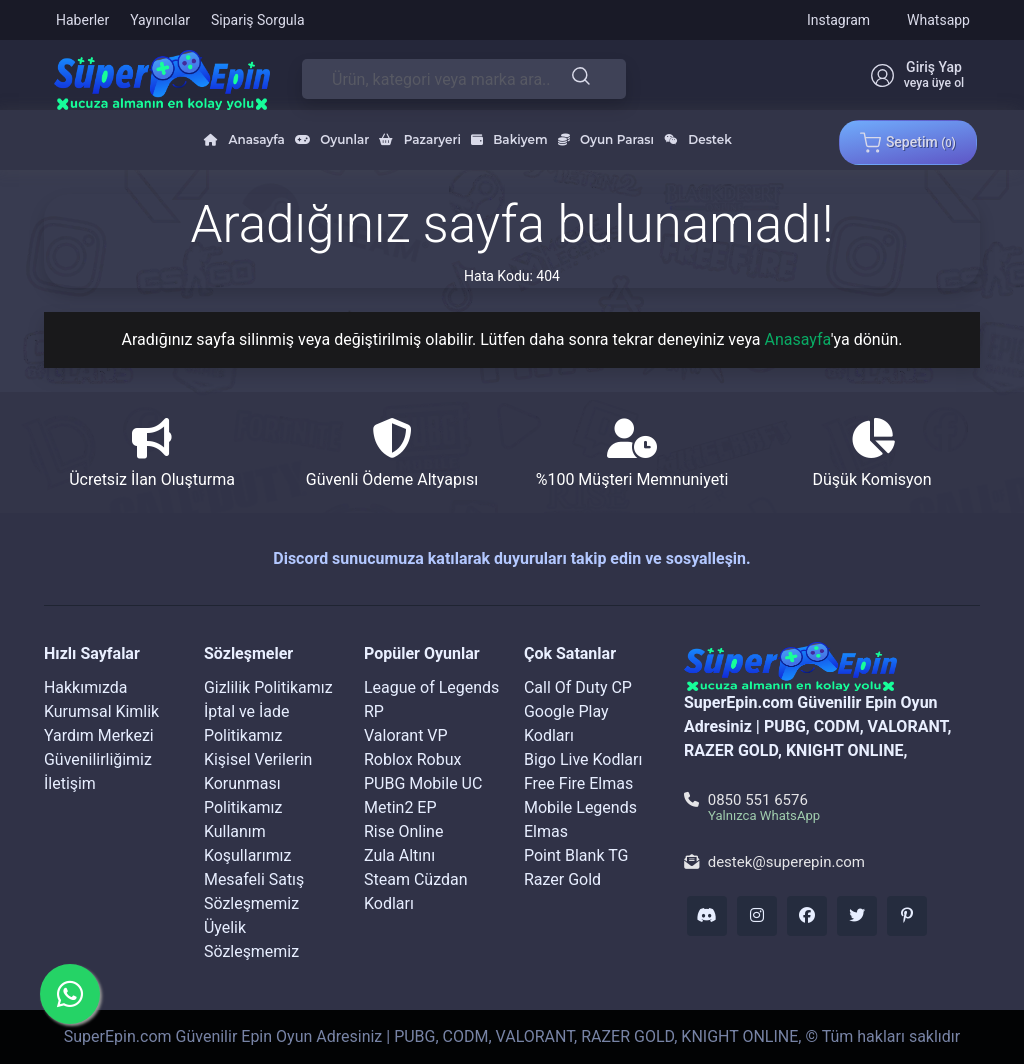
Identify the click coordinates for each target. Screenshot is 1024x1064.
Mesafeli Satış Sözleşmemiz (254, 891)
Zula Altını (399, 855)
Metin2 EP (400, 807)
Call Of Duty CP (578, 687)
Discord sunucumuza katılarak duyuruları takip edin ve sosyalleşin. (512, 558)
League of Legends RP (431, 699)
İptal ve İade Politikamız (247, 723)
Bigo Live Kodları (583, 759)
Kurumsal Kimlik (102, 711)
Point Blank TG (576, 855)
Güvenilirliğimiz (98, 759)
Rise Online (403, 831)
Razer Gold (562, 879)
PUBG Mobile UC (423, 783)
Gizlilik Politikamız (268, 687)
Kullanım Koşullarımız (248, 843)
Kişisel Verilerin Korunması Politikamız (258, 783)
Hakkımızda (86, 687)
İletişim (70, 783)
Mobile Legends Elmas (580, 819)
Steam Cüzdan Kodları (416, 891)
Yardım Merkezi (99, 735)
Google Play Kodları (566, 723)
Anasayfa (798, 339)
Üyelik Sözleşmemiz (251, 939)
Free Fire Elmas (578, 783)
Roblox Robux (412, 759)
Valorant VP (406, 735)
